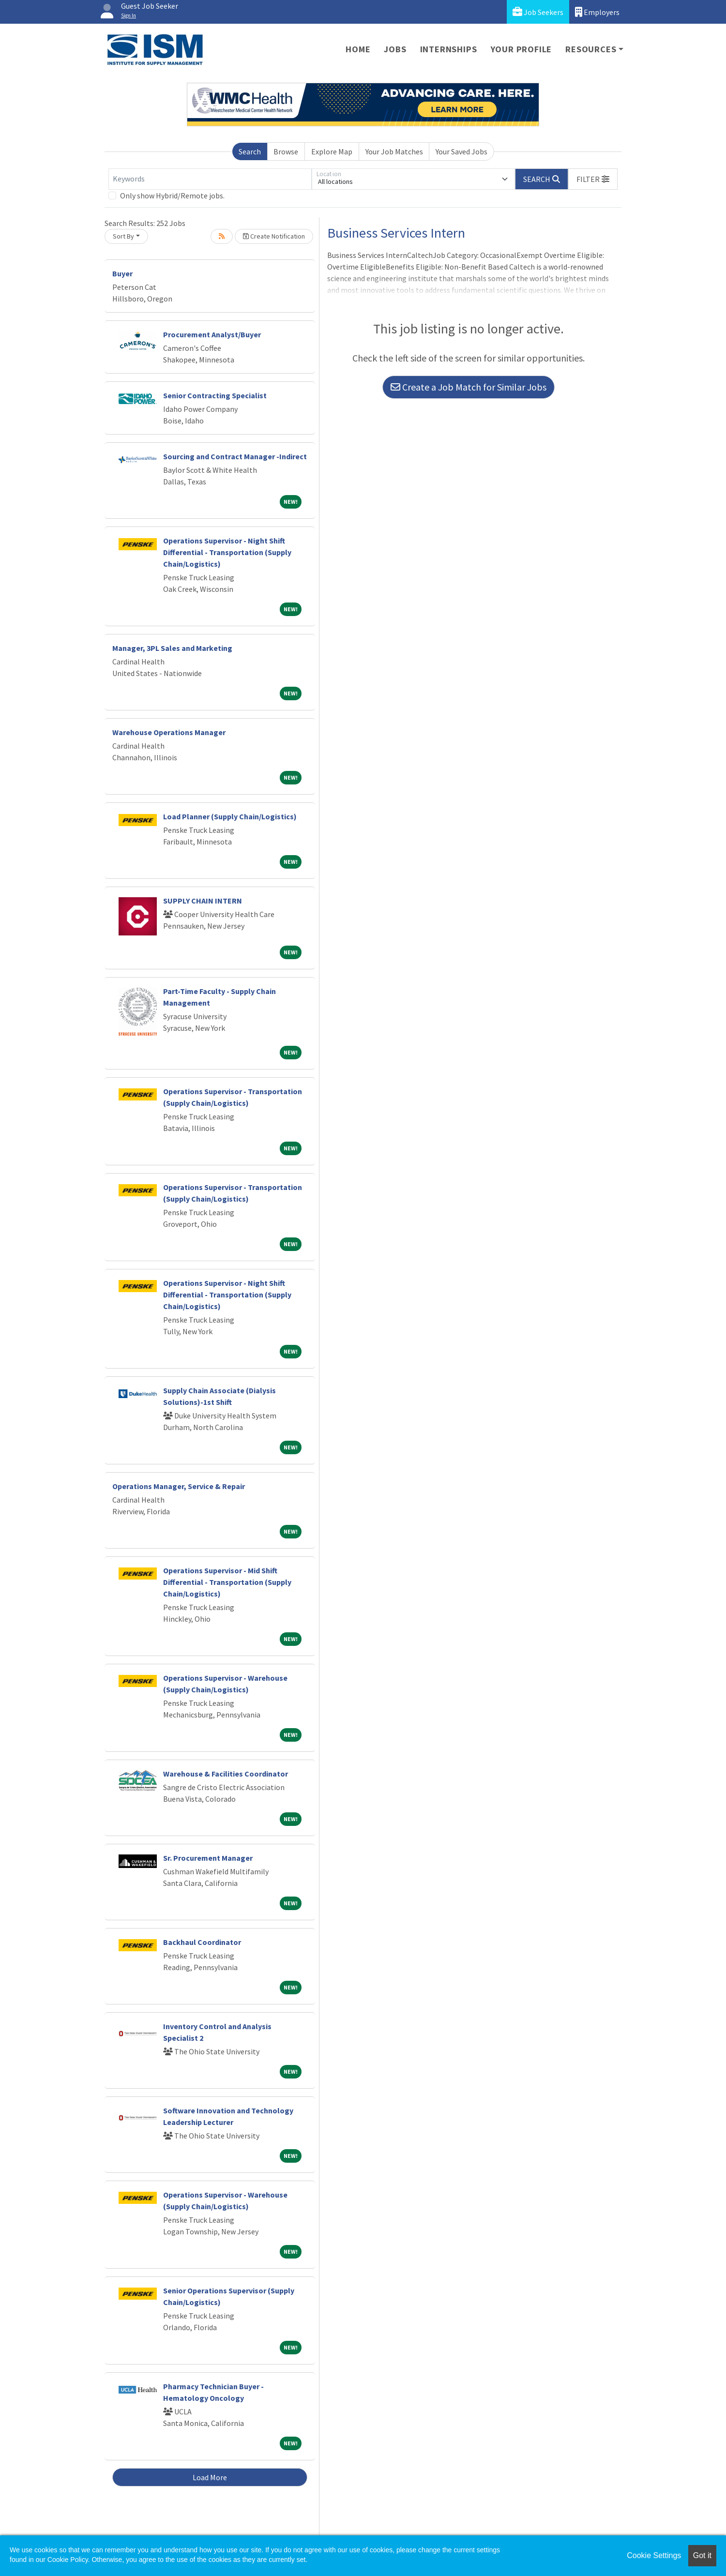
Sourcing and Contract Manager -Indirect (235, 456)
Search (250, 151)
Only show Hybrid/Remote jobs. (172, 195)
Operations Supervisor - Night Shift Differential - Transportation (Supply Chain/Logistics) (227, 552)
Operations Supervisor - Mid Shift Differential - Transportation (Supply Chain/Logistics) (227, 1582)
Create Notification (274, 236)
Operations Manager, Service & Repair (178, 1486)
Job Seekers (538, 12)
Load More (210, 2477)
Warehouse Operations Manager (169, 732)
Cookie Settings (654, 2555)
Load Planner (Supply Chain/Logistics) (230, 816)
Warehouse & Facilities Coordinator (225, 1773)
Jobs (395, 49)
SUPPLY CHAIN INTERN (202, 900)
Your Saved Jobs (461, 151)
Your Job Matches (394, 151)
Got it (702, 2555)
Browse (285, 151)
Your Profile (521, 49)
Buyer (122, 273)
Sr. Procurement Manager (208, 1858)
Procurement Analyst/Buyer (212, 334)
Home (358, 49)
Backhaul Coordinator (202, 1942)
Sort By (123, 236)
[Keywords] (210, 179)
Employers (597, 12)
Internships (448, 49)
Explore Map (331, 151)
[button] (593, 179)
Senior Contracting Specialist (215, 395)
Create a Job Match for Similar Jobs (468, 387)
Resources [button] (590, 49)
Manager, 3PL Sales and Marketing (172, 648)
